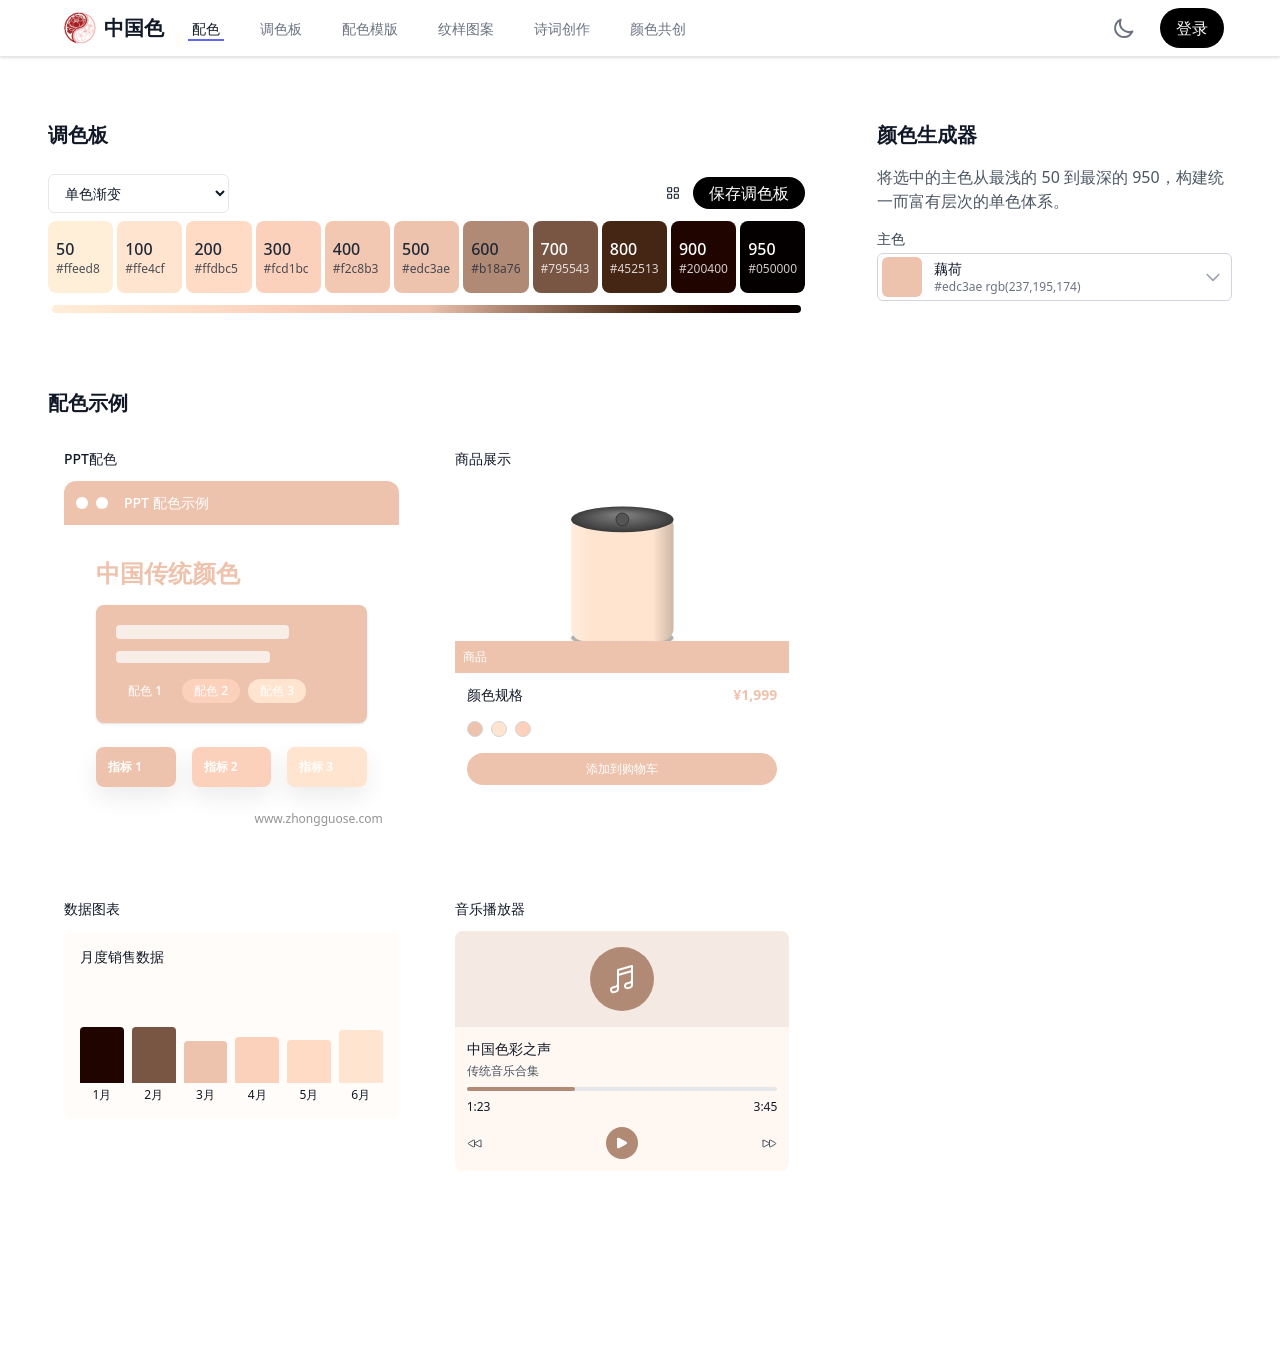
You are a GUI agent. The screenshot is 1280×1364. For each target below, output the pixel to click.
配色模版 (370, 28)
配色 (206, 28)
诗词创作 (562, 28)
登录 (1192, 28)
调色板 (281, 28)
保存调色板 (749, 193)
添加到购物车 (622, 768)
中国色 (134, 27)
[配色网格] (673, 193)
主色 (891, 238)
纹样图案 (466, 28)
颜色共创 (658, 28)
